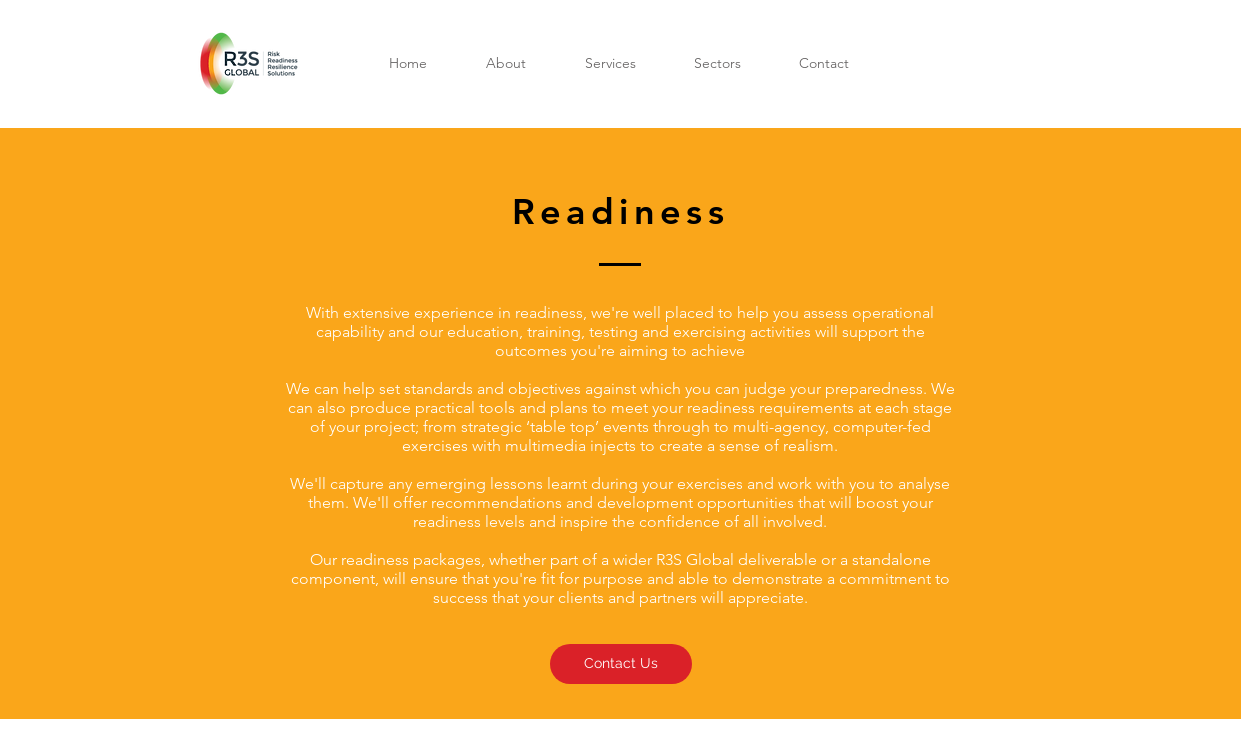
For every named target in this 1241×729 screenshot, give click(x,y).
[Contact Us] (621, 664)
